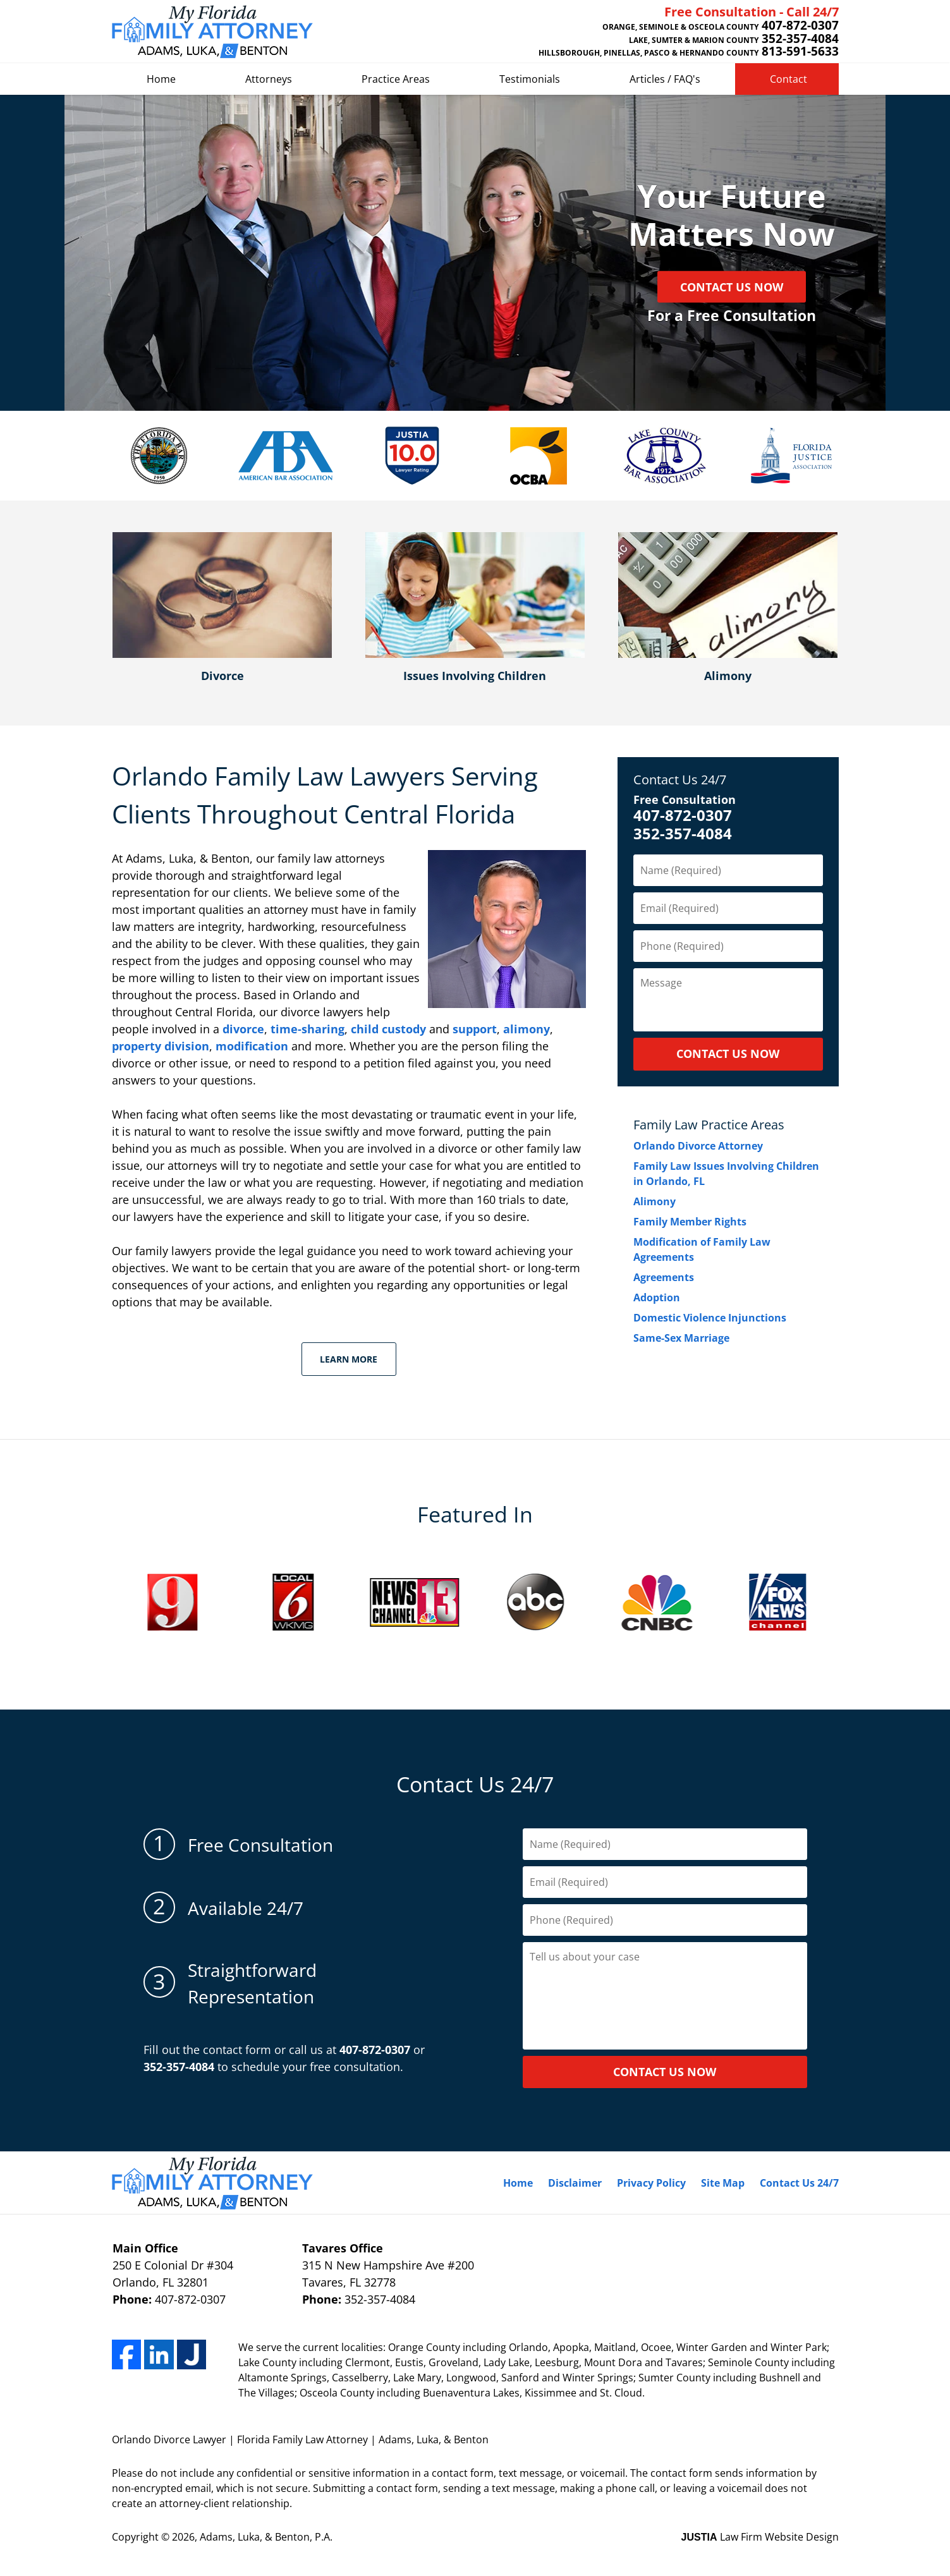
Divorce (222, 675)
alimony (526, 1028)
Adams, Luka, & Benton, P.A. (266, 2537)
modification (252, 1046)
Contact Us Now (731, 287)
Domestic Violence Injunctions (709, 1318)
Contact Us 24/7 (679, 779)
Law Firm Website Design (760, 2537)
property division (160, 1046)
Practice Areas (396, 79)
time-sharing (307, 1028)
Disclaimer (575, 2183)
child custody (388, 1028)
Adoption (656, 1297)
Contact (788, 79)
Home (161, 79)
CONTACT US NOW (727, 1053)
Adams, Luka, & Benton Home (212, 31)
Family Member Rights (689, 1222)
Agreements (663, 1277)
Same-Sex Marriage (681, 1338)
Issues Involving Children (474, 675)
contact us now (664, 2071)
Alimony (728, 675)
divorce (243, 1028)
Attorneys (268, 79)
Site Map (723, 2183)
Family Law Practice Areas (708, 1124)
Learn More (348, 1359)
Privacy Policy (651, 2183)
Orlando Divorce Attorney (698, 1146)
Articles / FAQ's (665, 79)
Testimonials (529, 79)
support (475, 1028)
